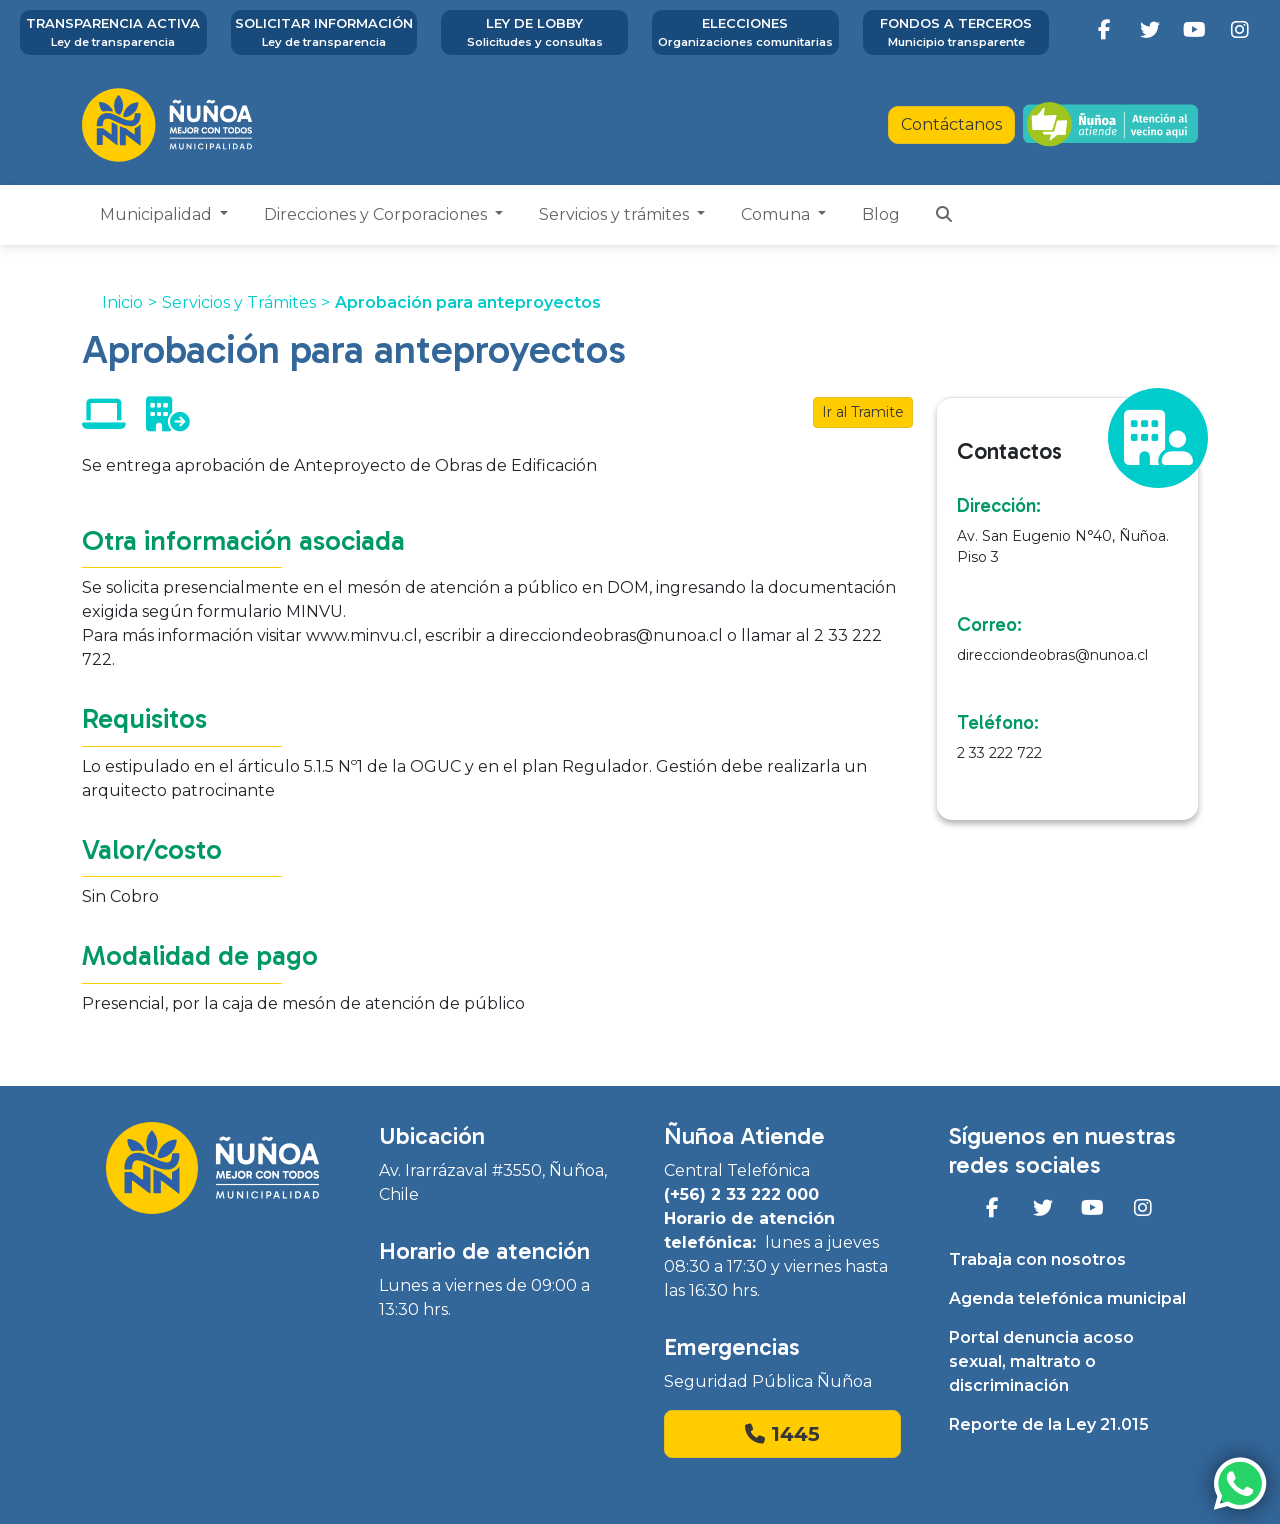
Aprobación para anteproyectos (468, 302)
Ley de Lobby (534, 33)
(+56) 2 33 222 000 (741, 1194)
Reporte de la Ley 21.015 (1049, 1424)
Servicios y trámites (616, 214)
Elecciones (745, 33)
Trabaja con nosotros (1037, 1259)
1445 (782, 1434)
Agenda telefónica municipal (1067, 1298)
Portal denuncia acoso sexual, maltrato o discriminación (1041, 1361)
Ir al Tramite (863, 412)
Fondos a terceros (956, 33)
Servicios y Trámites (239, 302)
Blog (881, 214)
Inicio (122, 302)
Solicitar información (324, 33)
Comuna (777, 214)
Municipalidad (158, 214)
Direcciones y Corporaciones (377, 214)
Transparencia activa (113, 33)
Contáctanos (951, 124)
